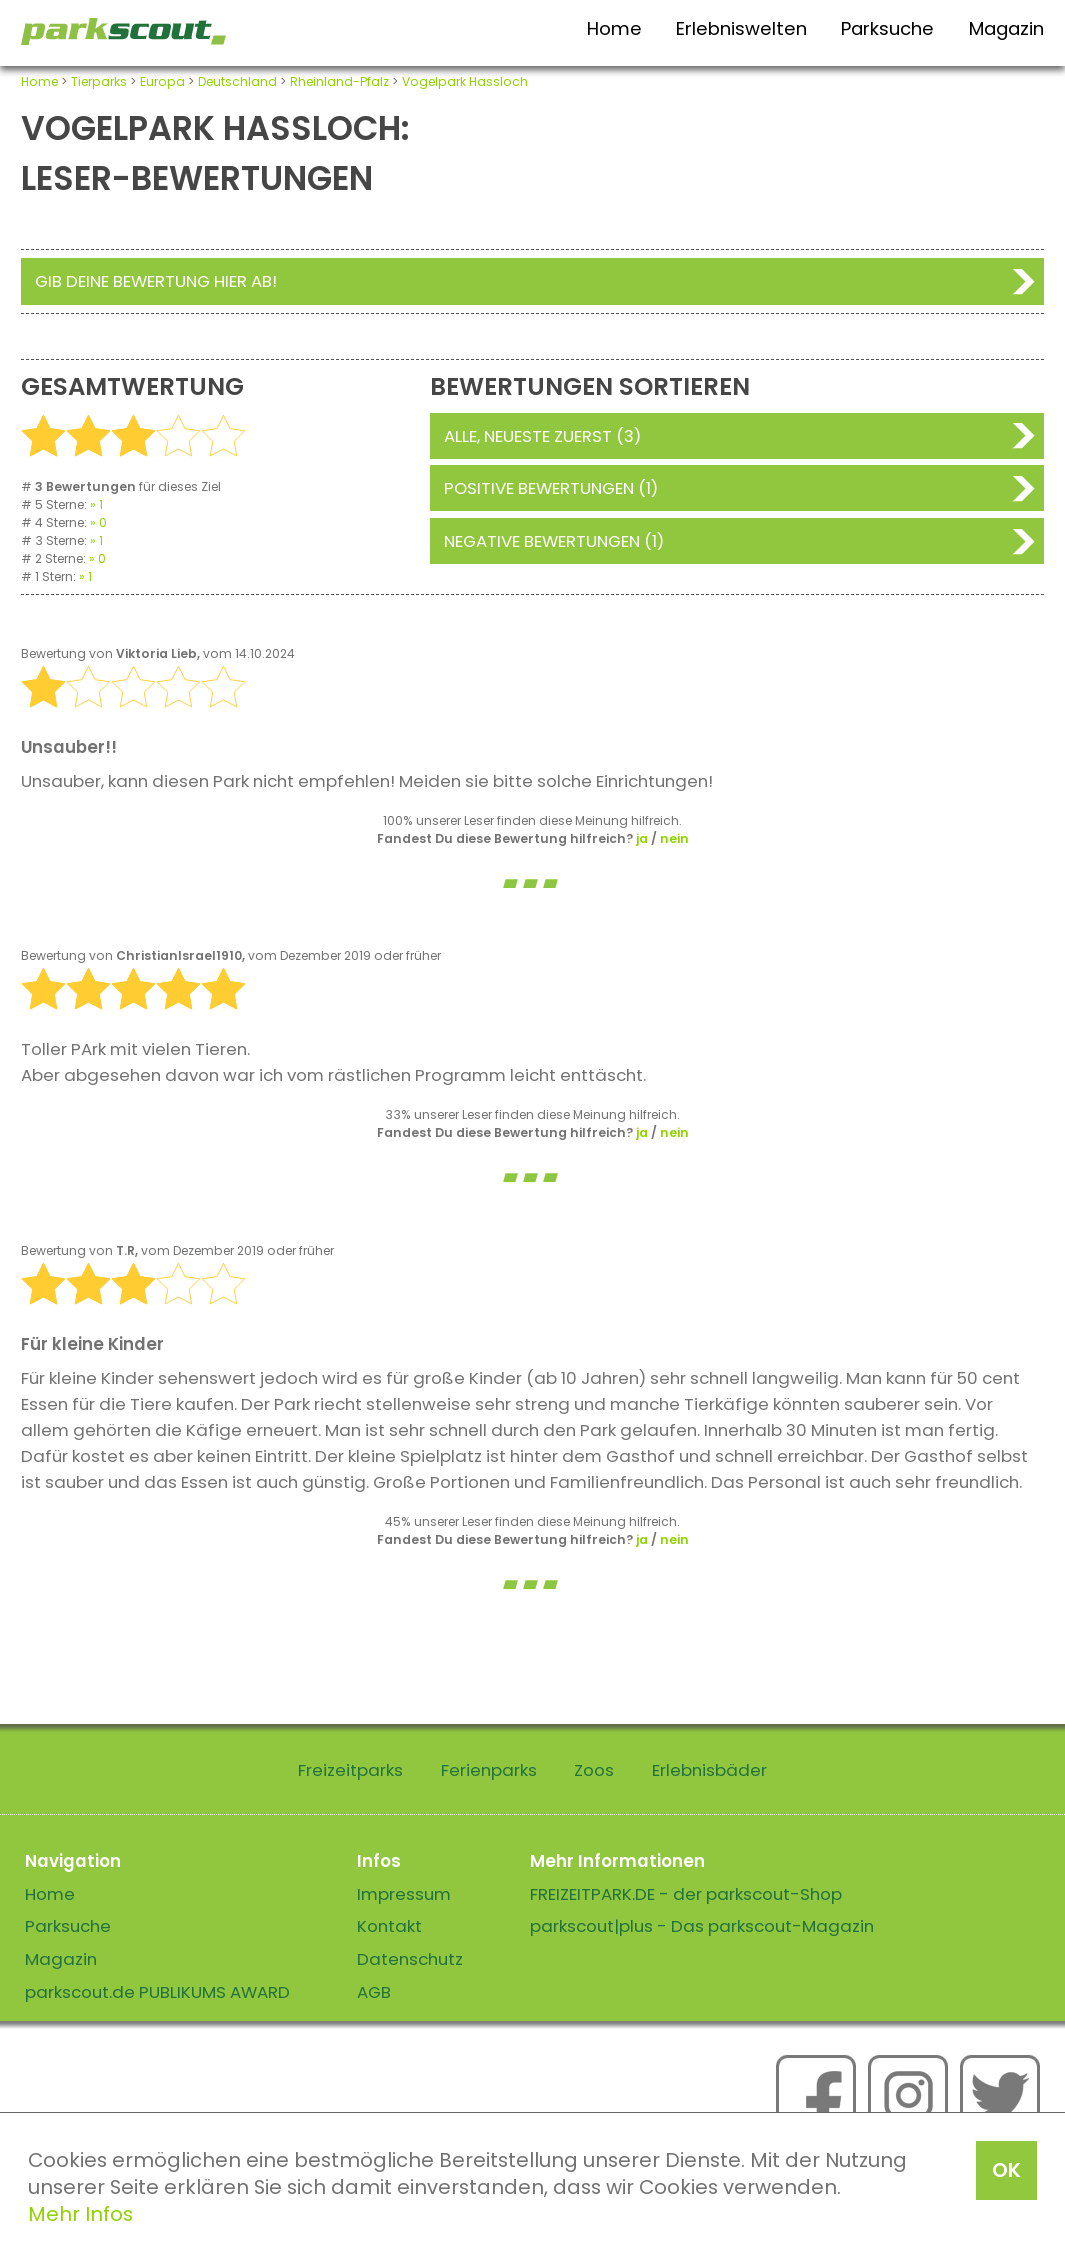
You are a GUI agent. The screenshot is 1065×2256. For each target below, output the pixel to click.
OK (1006, 2170)
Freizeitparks (350, 1770)
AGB (374, 1992)
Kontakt (389, 1926)
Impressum (404, 1894)
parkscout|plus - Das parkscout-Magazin (702, 1926)
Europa (162, 81)
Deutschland (237, 81)
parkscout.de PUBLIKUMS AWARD (157, 1992)
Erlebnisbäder (709, 1770)
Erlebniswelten (741, 28)
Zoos (594, 1770)
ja (642, 838)
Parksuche (887, 28)
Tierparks (99, 81)
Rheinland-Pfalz (339, 81)
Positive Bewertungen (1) (551, 488)
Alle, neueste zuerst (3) (542, 436)
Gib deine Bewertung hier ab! (156, 281)
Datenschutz (410, 1959)
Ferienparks (489, 1770)
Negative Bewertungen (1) (554, 541)
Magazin (1006, 28)
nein (674, 838)
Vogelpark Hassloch (465, 81)
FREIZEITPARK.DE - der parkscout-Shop (686, 1894)
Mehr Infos (80, 2214)
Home (614, 28)
